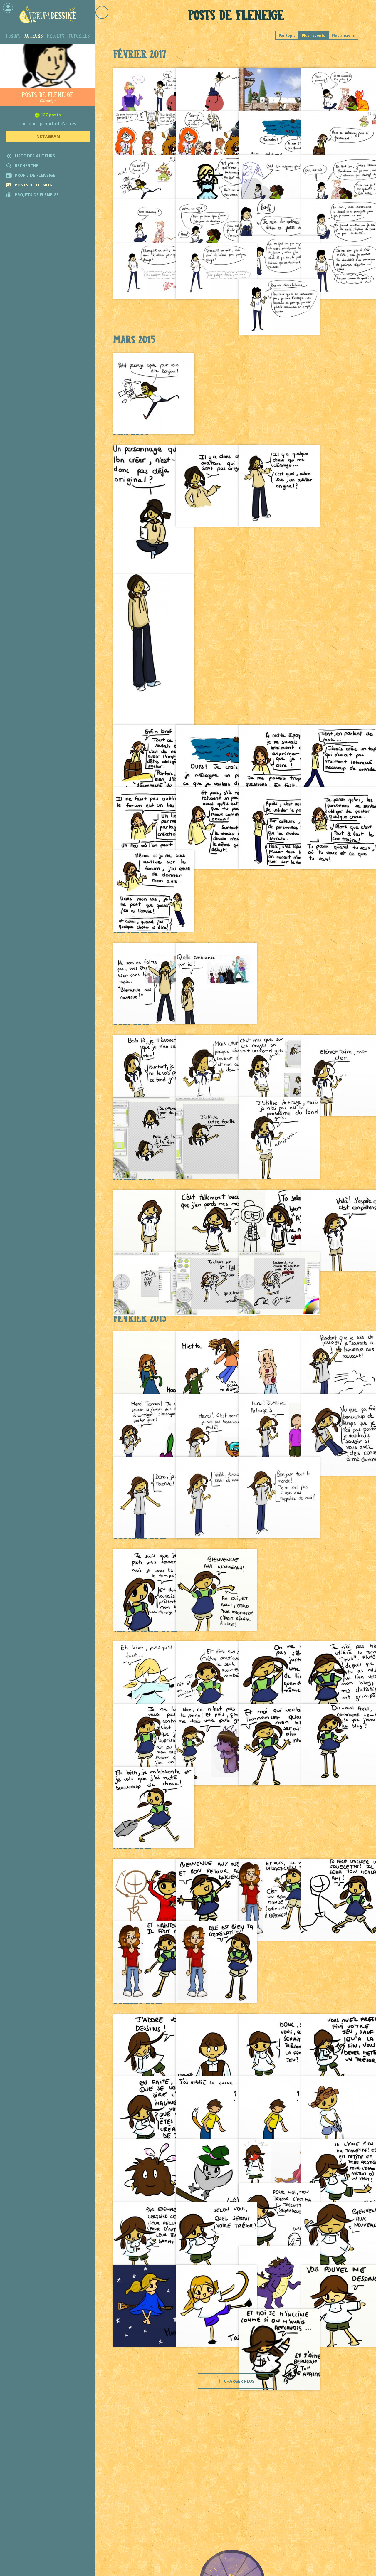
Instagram (47, 136)
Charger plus (235, 2381)
